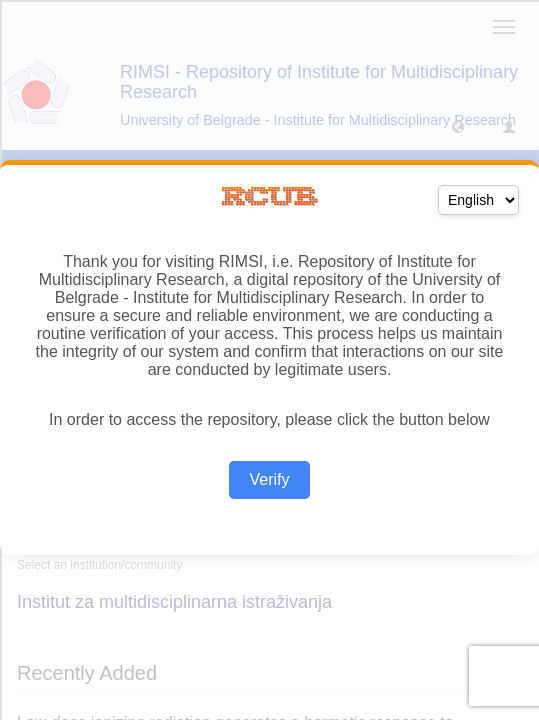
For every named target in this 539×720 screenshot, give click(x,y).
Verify (269, 479)
